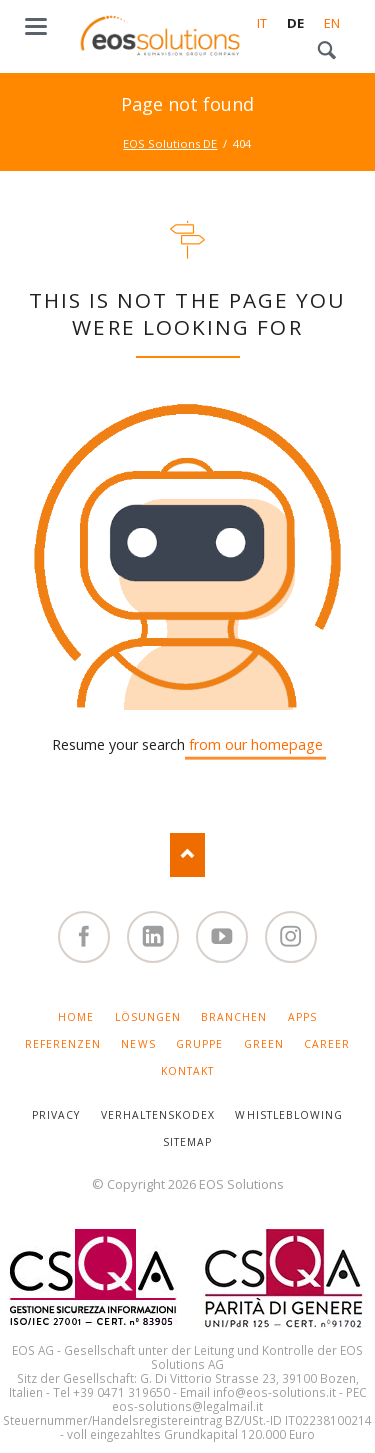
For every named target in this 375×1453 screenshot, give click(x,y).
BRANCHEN (234, 1017)
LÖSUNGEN (148, 1017)
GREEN (264, 1044)
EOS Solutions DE (170, 143)
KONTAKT (187, 1071)
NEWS (138, 1044)
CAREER (327, 1044)
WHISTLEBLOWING (289, 1115)
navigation (36, 26)
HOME (76, 1017)
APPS (302, 1017)
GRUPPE (199, 1044)
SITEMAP (187, 1142)
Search (327, 51)
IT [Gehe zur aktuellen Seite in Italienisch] (262, 23)
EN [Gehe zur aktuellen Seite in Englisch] (332, 23)
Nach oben (187, 854)
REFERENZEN (63, 1044)
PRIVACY (56, 1115)
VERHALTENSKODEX (158, 1115)
